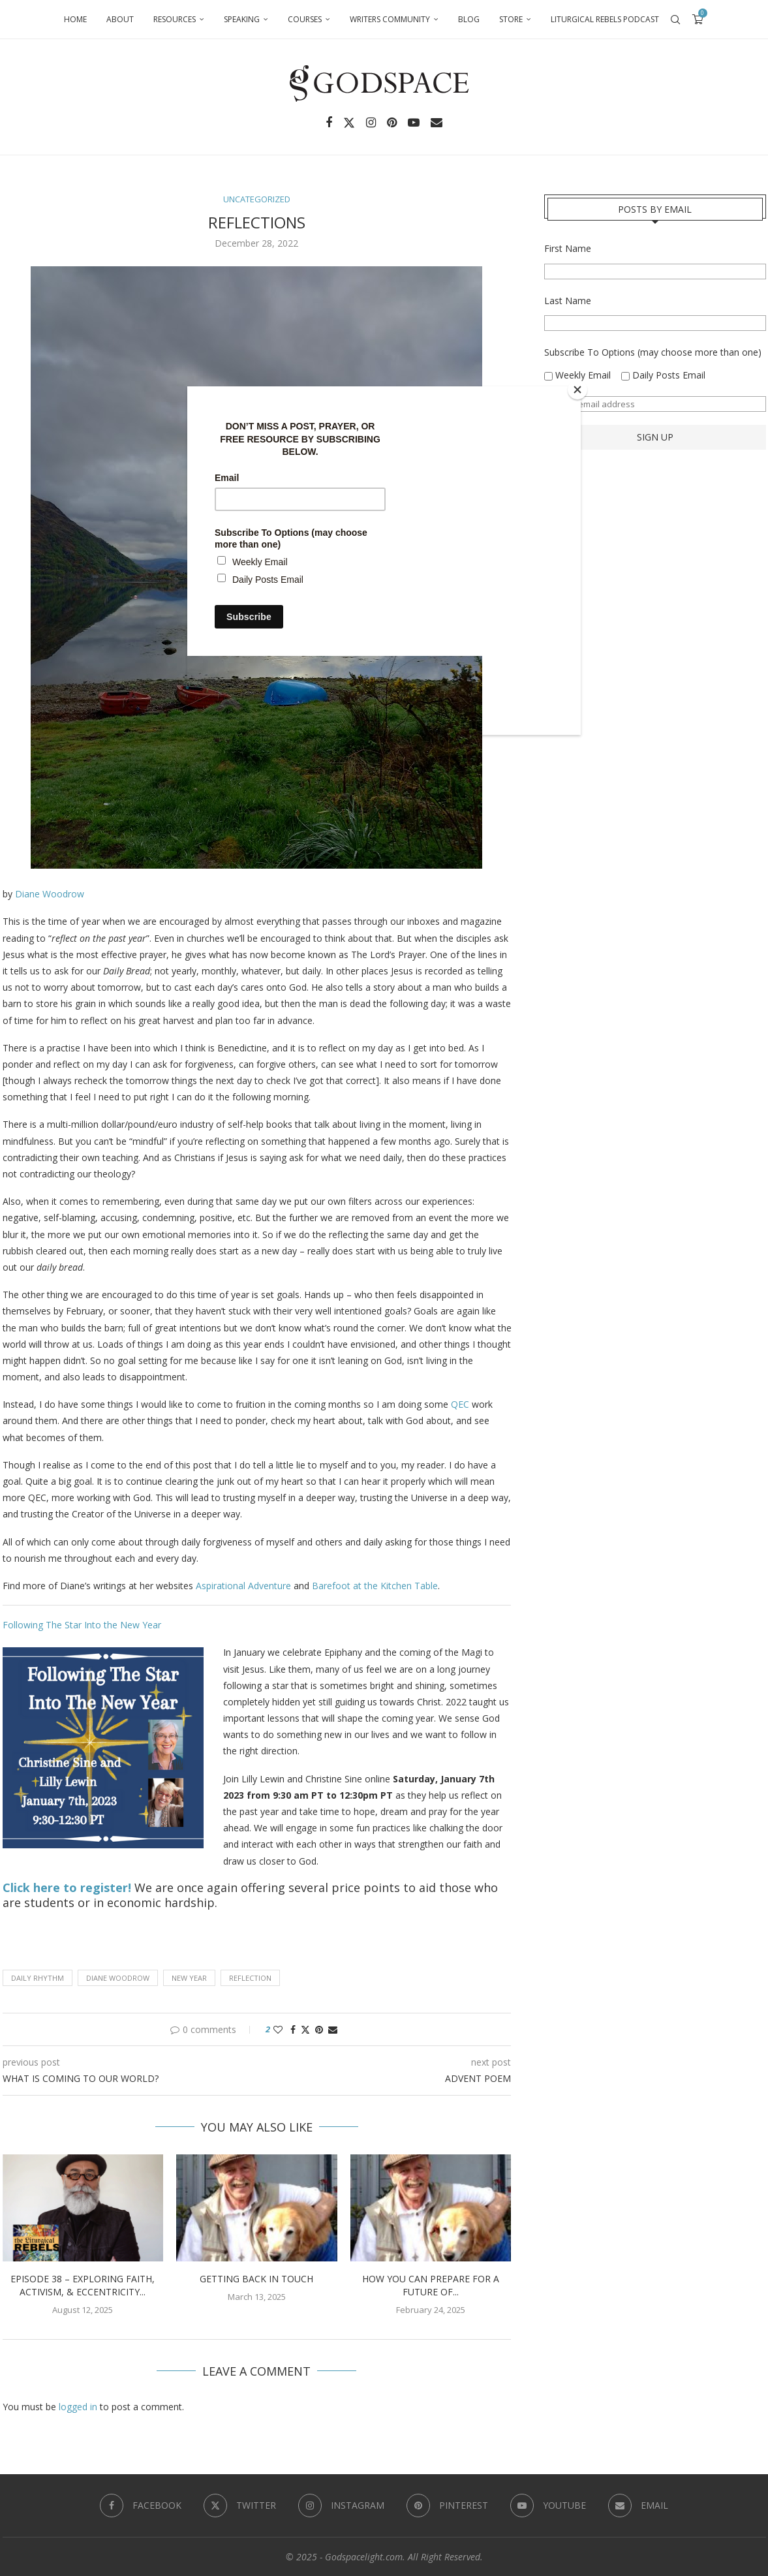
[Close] (577, 389)
